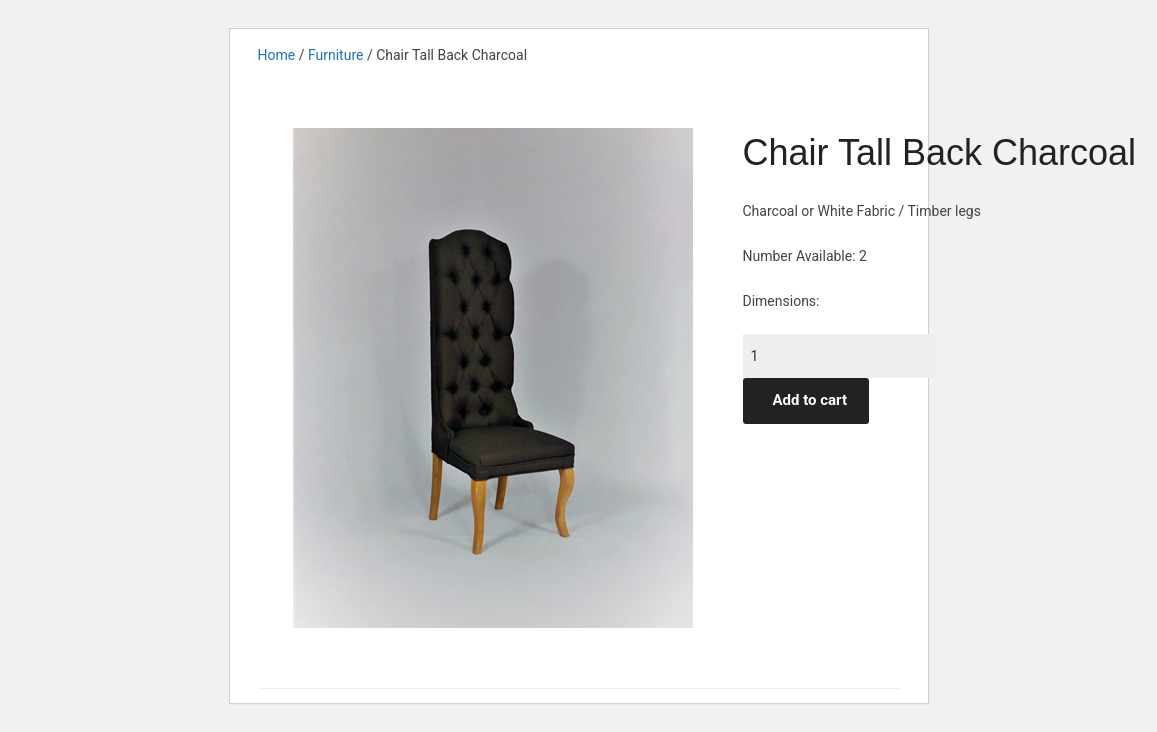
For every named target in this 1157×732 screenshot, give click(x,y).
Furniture (336, 55)
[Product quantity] (840, 356)
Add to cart (810, 400)
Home (277, 55)
